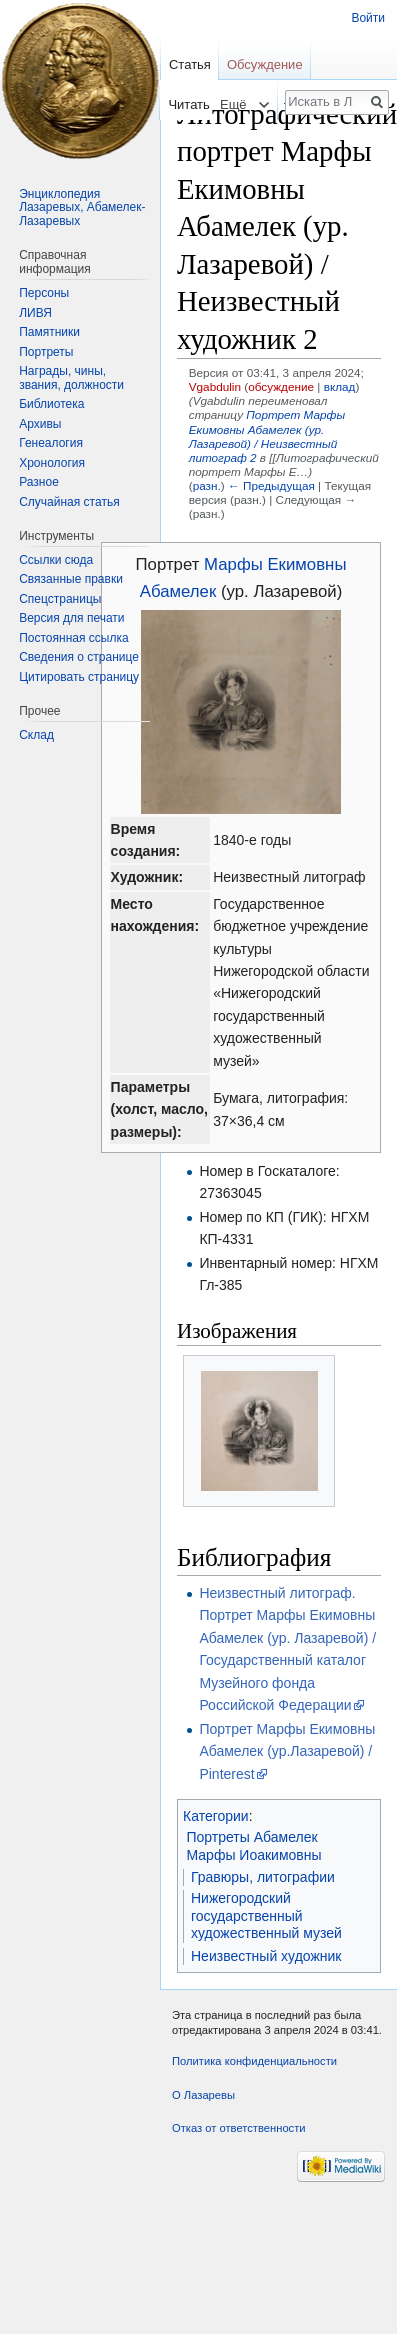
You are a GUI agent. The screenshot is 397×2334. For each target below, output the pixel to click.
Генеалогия (51, 443)
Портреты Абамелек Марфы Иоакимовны (254, 1846)
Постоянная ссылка (73, 638)
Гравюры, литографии (263, 1877)
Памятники (49, 332)
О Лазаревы (203, 2095)
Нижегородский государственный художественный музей (266, 1915)
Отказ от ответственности (239, 2128)
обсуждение (281, 386)
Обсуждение (265, 64)
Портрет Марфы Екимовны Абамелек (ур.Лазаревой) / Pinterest (287, 1751)
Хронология (52, 463)
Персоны (44, 293)
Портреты (46, 352)
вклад (340, 386)
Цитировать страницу (79, 677)
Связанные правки (71, 579)
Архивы (40, 424)
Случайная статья (69, 502)
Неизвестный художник (266, 1956)
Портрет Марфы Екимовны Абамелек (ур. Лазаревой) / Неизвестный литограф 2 (267, 435)
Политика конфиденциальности (254, 2061)
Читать (177, 104)
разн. (207, 485)
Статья (190, 64)
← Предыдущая (271, 485)
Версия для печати (71, 618)
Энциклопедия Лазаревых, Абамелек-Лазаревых (82, 207)
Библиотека (51, 404)
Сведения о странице (79, 657)
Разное (39, 482)
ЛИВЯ (35, 313)
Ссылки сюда (56, 560)
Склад (36, 735)
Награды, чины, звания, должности (71, 378)
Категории (216, 1816)
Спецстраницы (60, 599)
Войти (368, 18)
